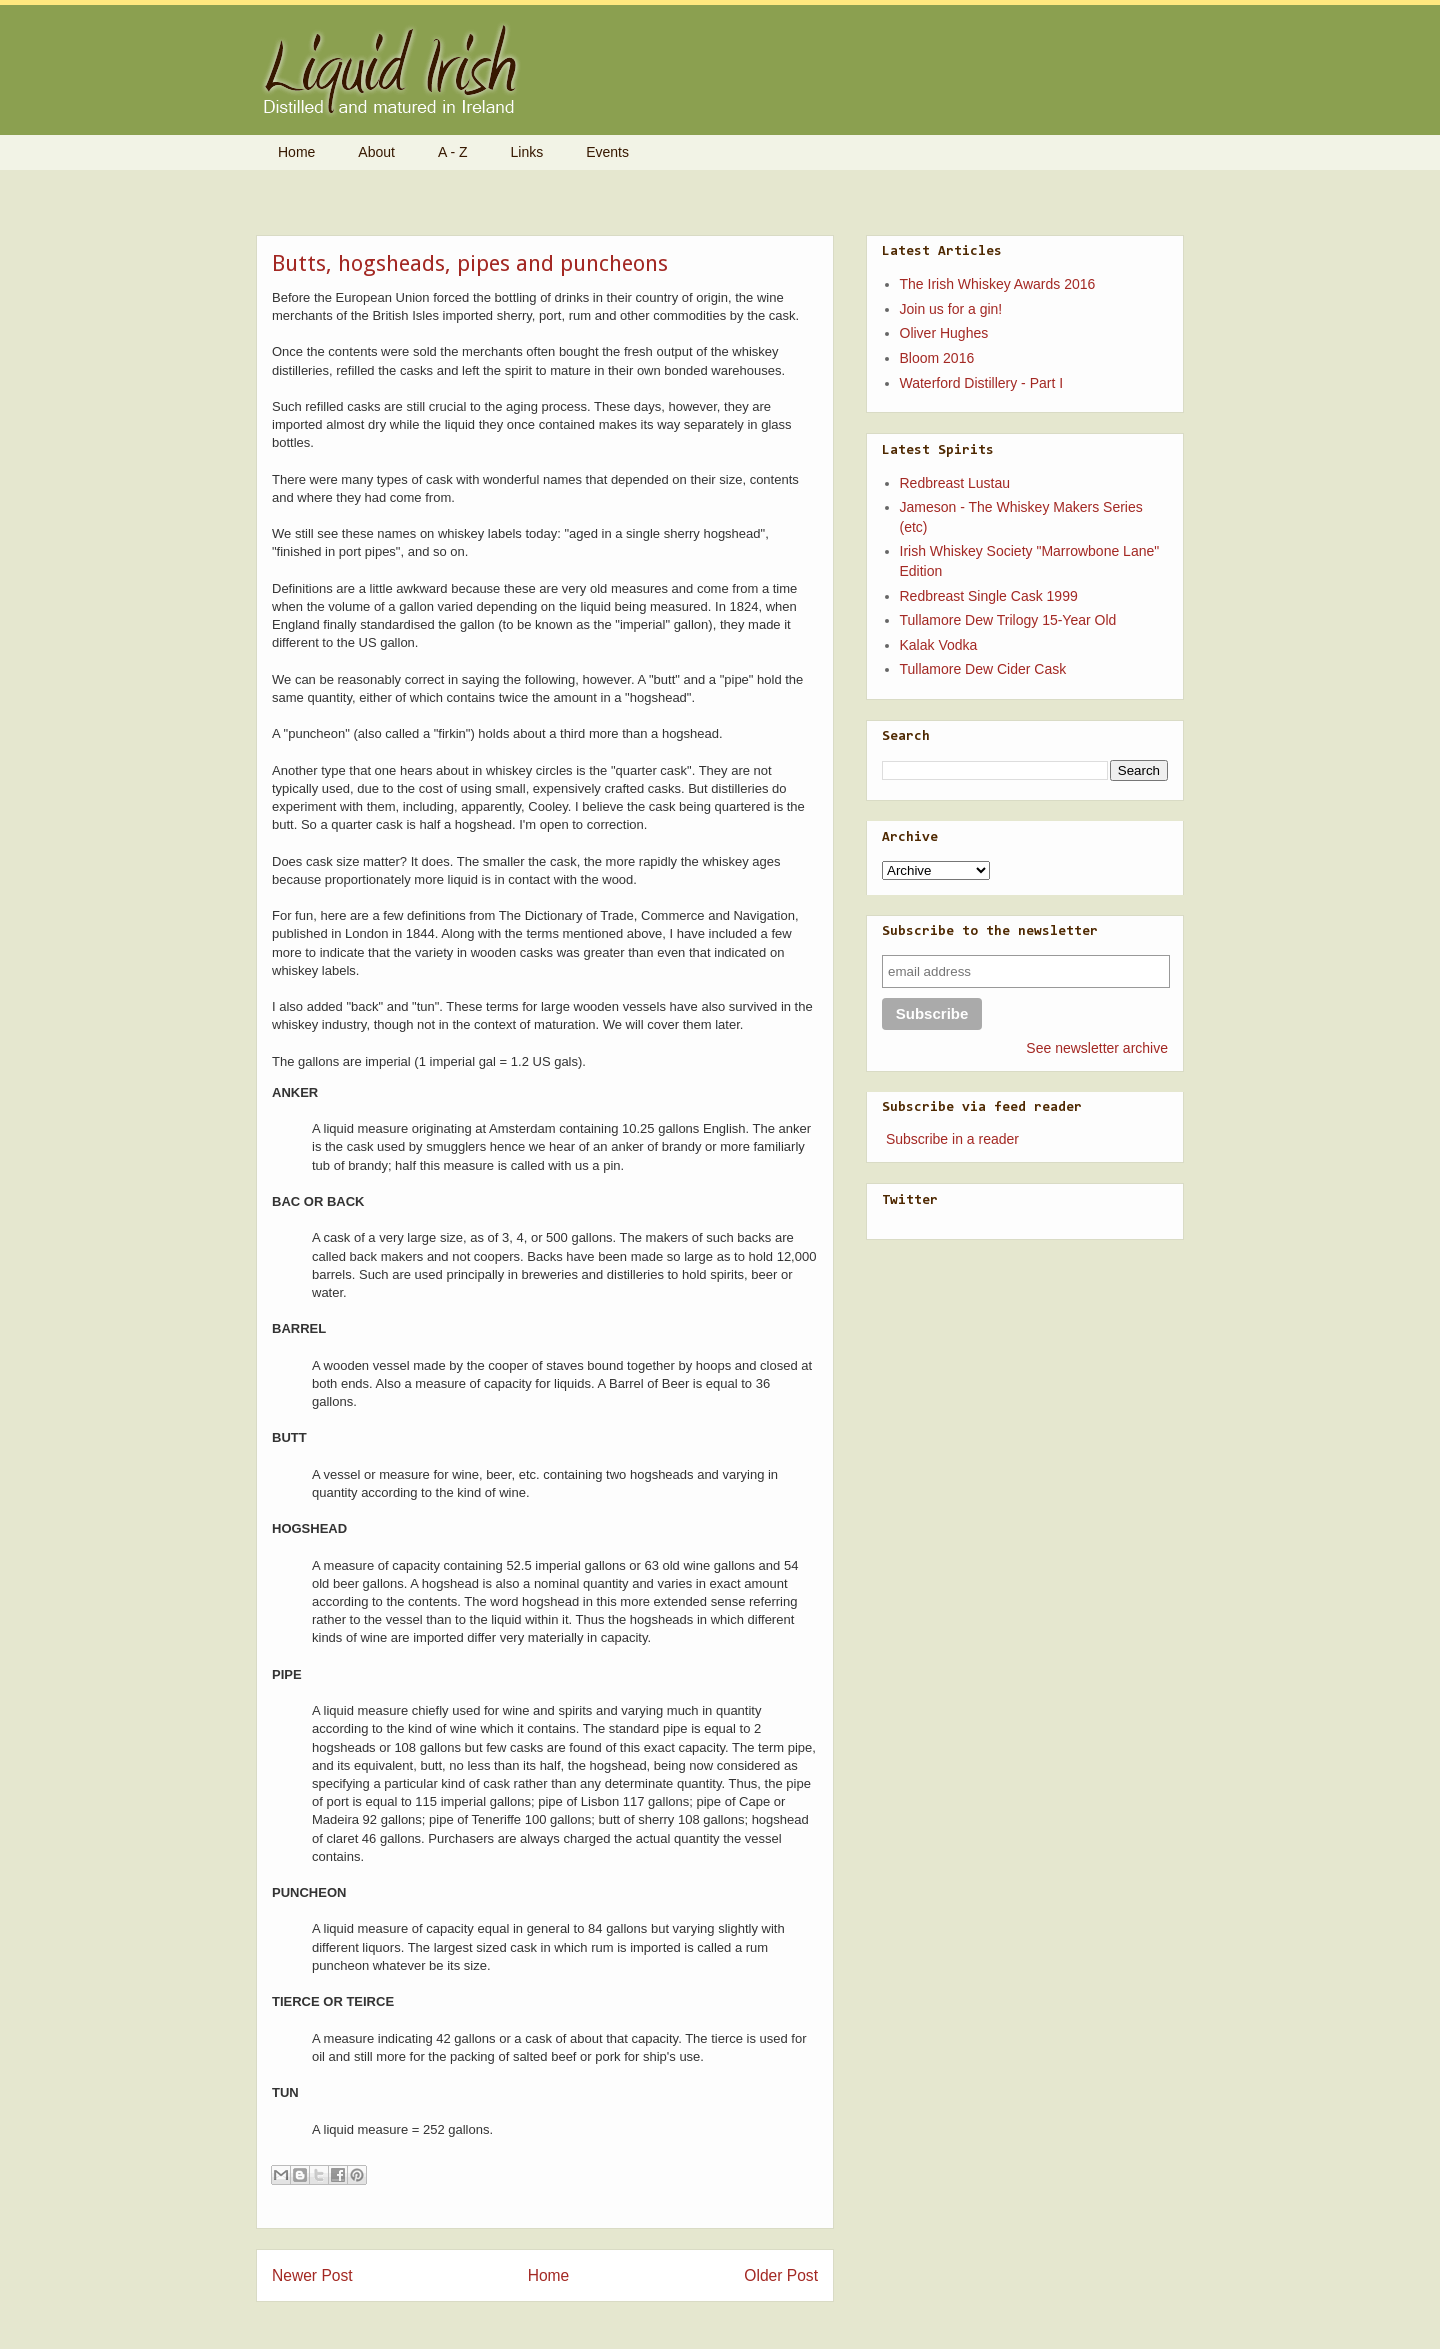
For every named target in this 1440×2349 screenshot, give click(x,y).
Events (607, 152)
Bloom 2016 (937, 358)
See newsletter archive (1097, 1048)
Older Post (781, 2275)
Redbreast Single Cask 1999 (989, 596)
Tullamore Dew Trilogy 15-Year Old (1008, 620)
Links (527, 152)
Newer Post (312, 2275)
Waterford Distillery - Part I (982, 383)
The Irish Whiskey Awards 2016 (998, 284)
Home (296, 152)
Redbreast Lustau (955, 483)
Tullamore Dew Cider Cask (983, 669)
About (376, 152)
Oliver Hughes (944, 333)
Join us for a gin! (951, 309)
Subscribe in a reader (952, 1139)
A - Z (453, 152)
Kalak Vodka (939, 645)
